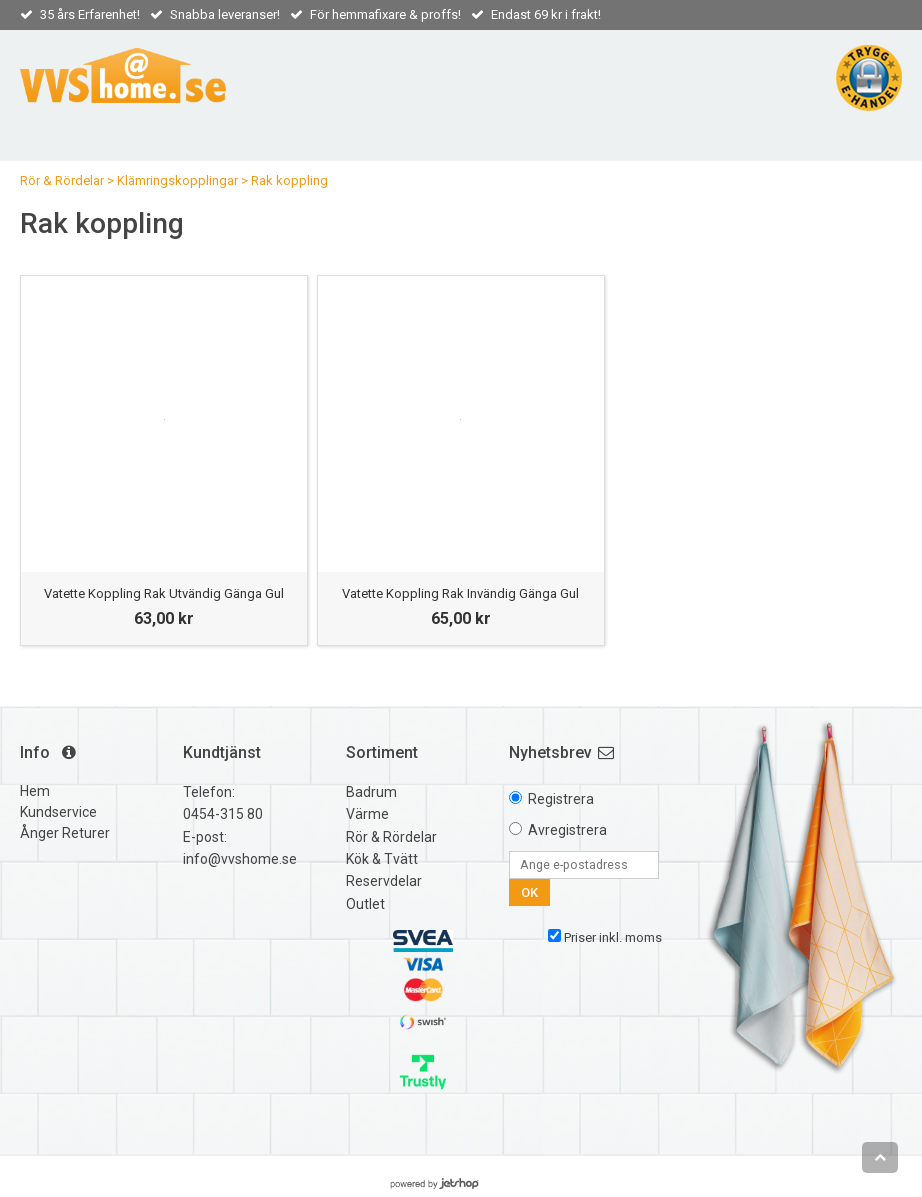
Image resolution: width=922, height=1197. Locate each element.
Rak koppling (289, 180)
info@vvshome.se (240, 859)
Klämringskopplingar (177, 180)
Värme (367, 814)
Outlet (365, 904)
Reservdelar (384, 881)
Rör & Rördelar (62, 180)
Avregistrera (567, 830)
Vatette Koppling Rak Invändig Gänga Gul (460, 593)
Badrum (371, 792)
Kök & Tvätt (382, 859)
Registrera (561, 799)
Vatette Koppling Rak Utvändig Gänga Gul (164, 593)
